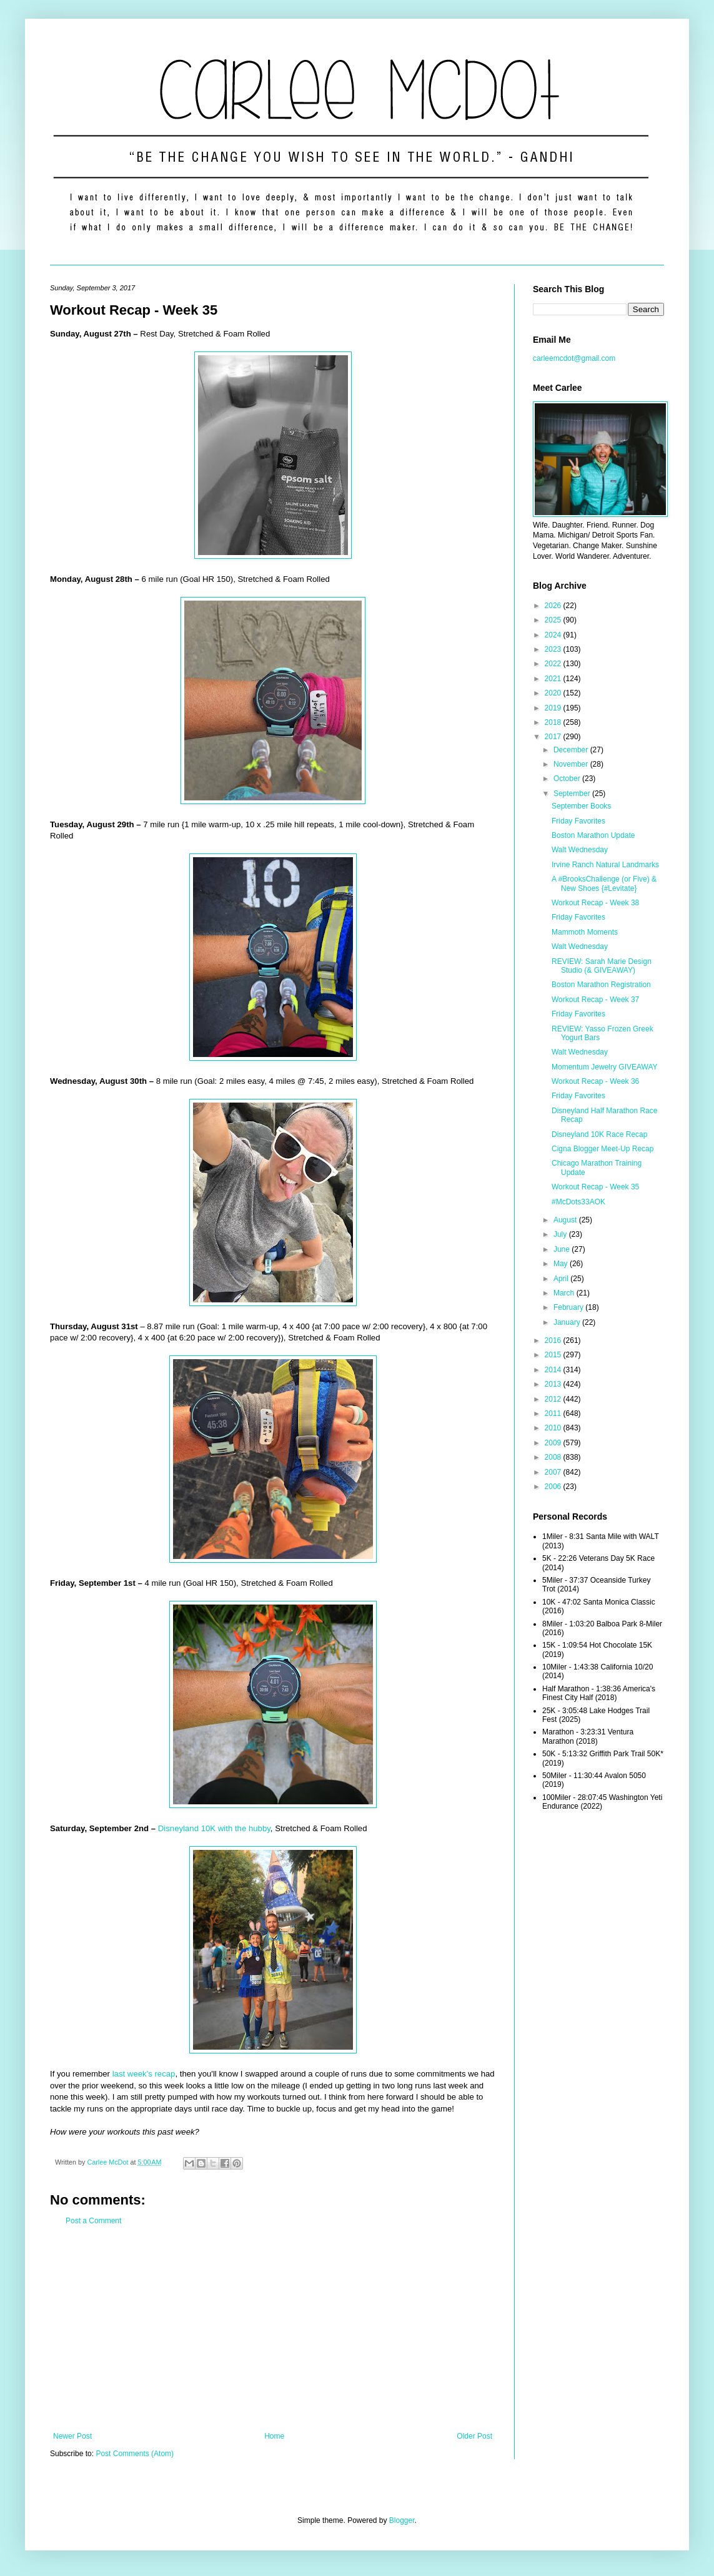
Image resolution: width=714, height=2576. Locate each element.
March (565, 1293)
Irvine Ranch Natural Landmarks (605, 864)
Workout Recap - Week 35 (595, 1186)
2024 (554, 635)
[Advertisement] (272, 2328)
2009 (554, 1442)
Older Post (474, 2436)
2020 (554, 693)
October (567, 778)
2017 (554, 736)
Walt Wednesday (580, 849)
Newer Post (72, 2436)
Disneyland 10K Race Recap (599, 1134)
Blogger (402, 2520)
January (567, 1322)
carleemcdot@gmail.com (574, 358)
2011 (554, 1413)
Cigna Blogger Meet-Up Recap (602, 1148)
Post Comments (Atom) (135, 2453)
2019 (554, 708)
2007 (554, 1472)
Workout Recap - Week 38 (595, 902)
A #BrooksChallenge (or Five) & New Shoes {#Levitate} (604, 883)
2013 (554, 1384)
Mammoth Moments (585, 932)
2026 (554, 605)
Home (274, 2436)
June (562, 1249)
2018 (554, 722)
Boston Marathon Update (593, 835)
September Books (581, 806)
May (561, 1263)
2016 (554, 1340)
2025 (554, 620)
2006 (554, 1486)
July (561, 1234)
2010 (554, 1427)
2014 (554, 1369)
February (569, 1307)
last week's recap (144, 2073)
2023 (554, 649)
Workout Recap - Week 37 (595, 999)
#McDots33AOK (578, 1201)
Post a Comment (93, 2220)
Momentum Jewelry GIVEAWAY (605, 1067)
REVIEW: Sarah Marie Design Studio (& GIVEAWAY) (602, 966)
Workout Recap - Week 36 (595, 1081)
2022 (554, 663)
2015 (554, 1354)
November (571, 764)
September (572, 793)
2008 (554, 1457)
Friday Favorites (578, 821)
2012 (554, 1399)
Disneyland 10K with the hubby (214, 1828)
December (571, 749)
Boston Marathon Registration (601, 984)
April (561, 1278)
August (566, 1220)
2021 (554, 678)
